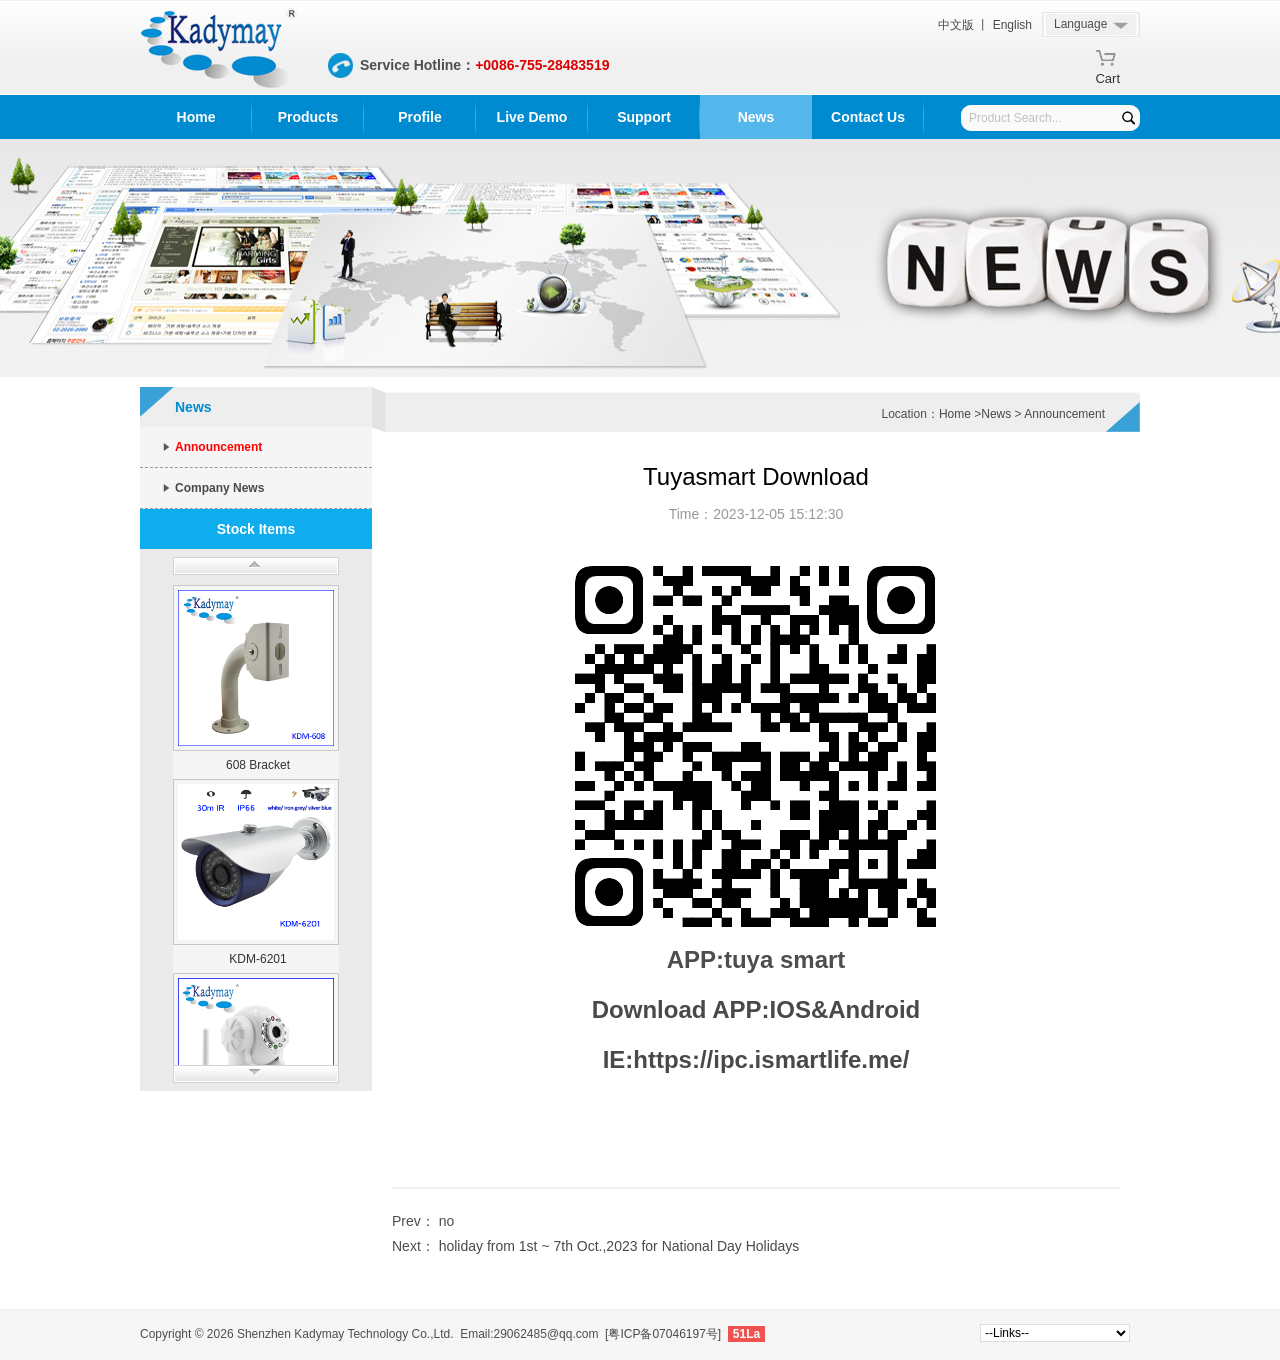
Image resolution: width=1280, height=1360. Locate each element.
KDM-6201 (257, 959)
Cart (1107, 75)
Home (196, 117)
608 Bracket (258, 765)
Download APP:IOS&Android (756, 1009)
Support (644, 117)
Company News (219, 488)
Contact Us (868, 117)
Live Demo (532, 117)
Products (308, 117)
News (756, 117)
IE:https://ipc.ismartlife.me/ (756, 1059)
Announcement (218, 447)
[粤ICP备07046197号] (663, 1334)
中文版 (956, 25)
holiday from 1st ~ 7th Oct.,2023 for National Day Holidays (619, 1246)
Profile (420, 117)
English (1012, 25)
